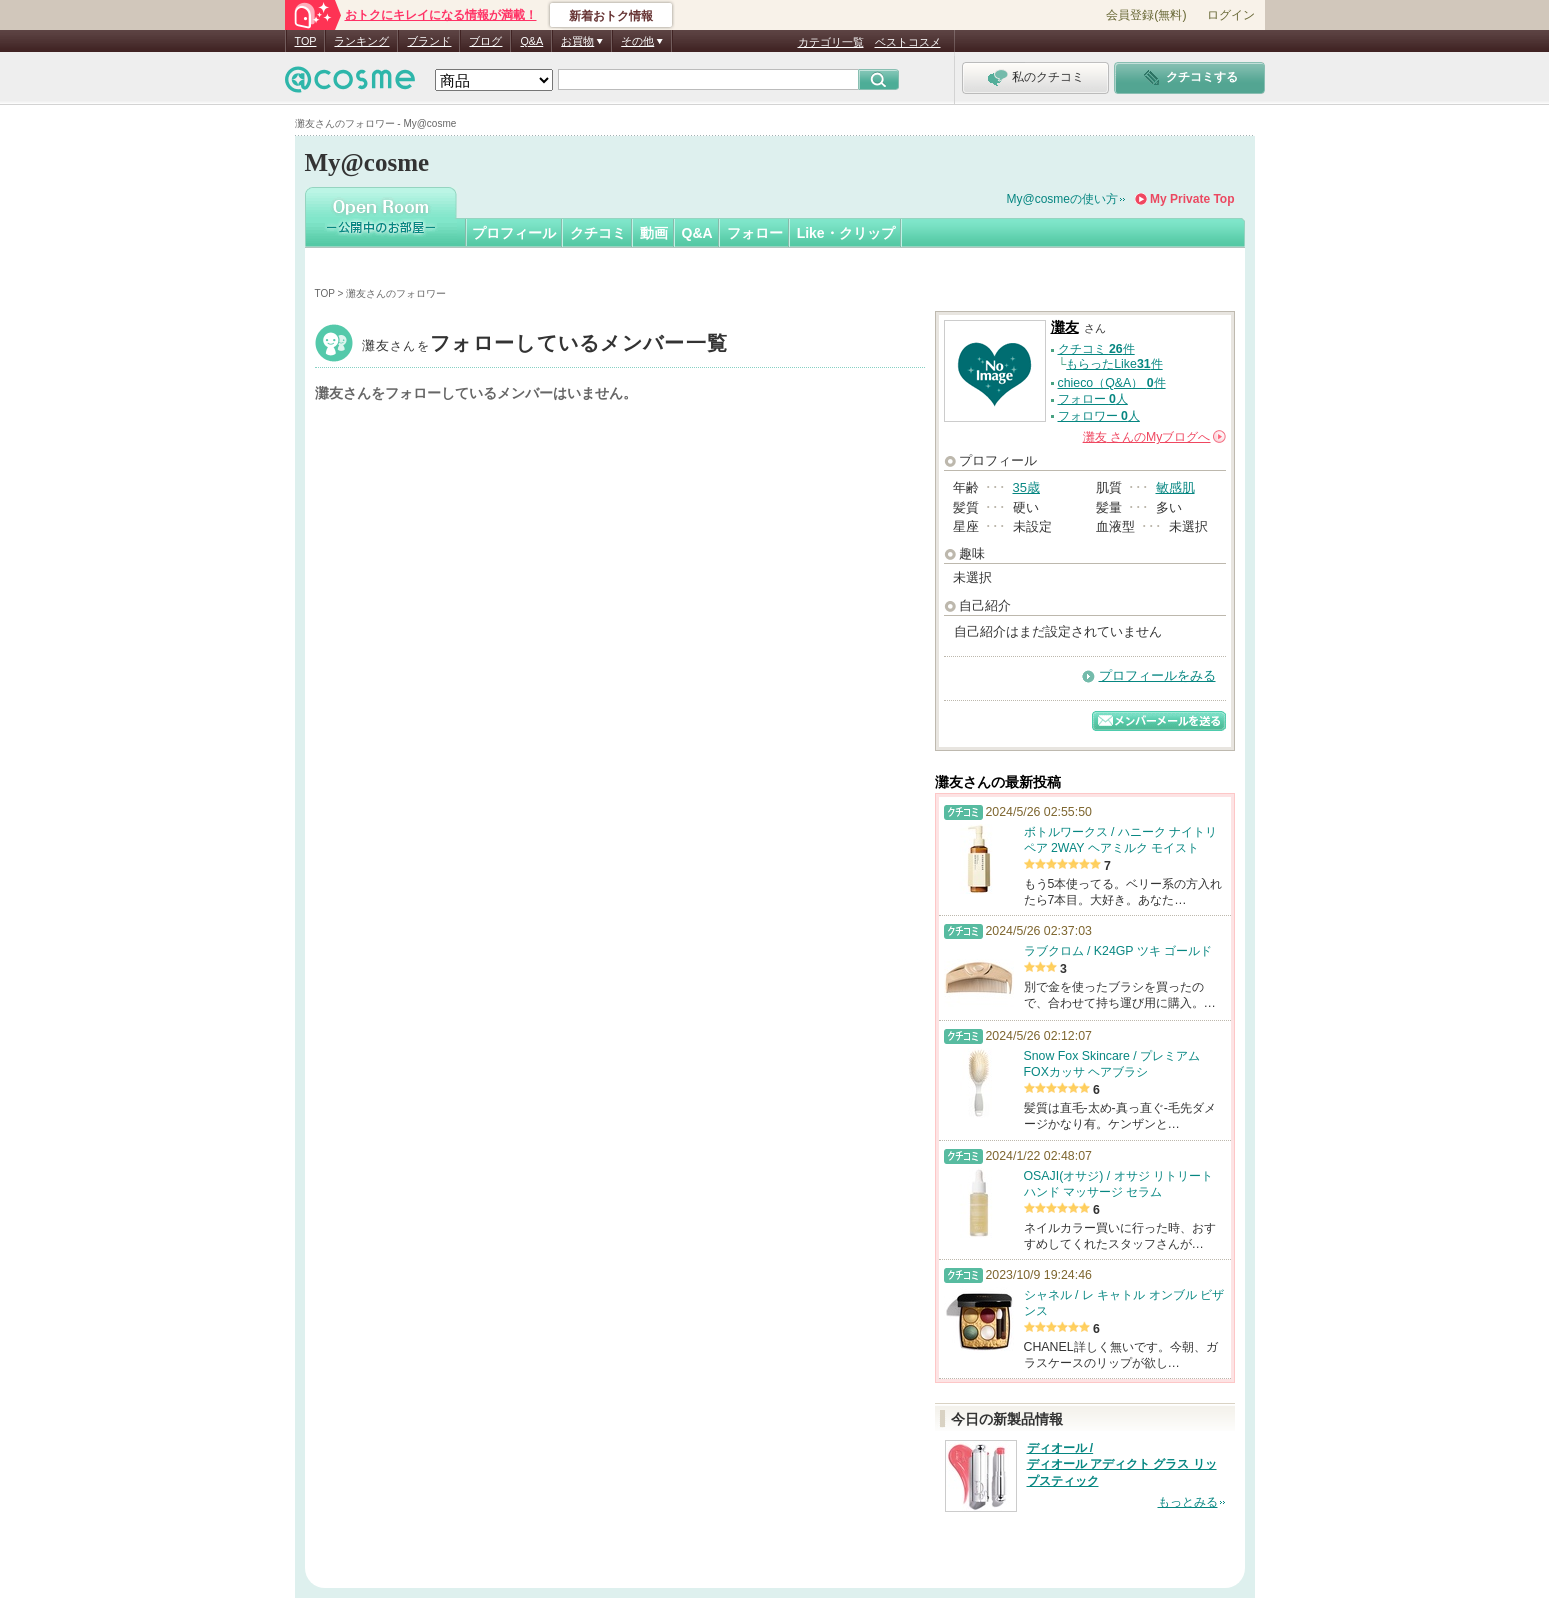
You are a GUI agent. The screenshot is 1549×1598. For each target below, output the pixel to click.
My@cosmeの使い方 (1063, 199)
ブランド (429, 41)
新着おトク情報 (611, 16)
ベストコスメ (908, 42)
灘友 (545, 345)
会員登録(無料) (1146, 15)
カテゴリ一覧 (831, 42)
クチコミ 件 (1096, 349)
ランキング (361, 41)
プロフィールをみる (1157, 675)
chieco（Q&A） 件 (1112, 383)
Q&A (531, 41)
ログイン (1231, 15)
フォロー (755, 233)
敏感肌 (1175, 487)
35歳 (1026, 487)
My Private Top (1192, 199)
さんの (1154, 437)
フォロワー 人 (1099, 416)
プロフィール (514, 233)
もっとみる (1188, 1502)
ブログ (485, 41)
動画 (654, 233)
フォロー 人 (1093, 399)
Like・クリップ (846, 233)
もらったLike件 (1114, 364)
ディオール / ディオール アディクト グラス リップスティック (1122, 1465)
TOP (306, 41)
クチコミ (598, 233)
